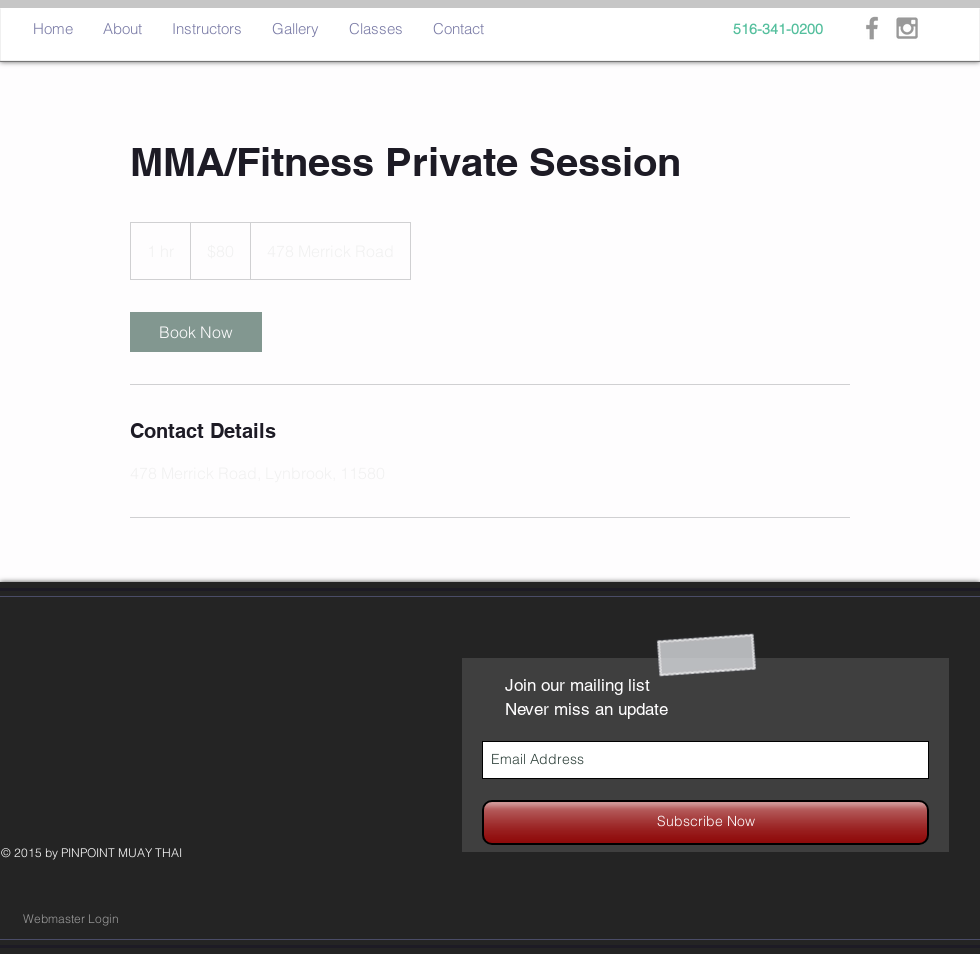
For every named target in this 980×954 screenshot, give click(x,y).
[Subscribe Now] (705, 822)
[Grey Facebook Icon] (872, 28)
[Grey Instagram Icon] (907, 28)
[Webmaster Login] (70, 919)
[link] (196, 332)
